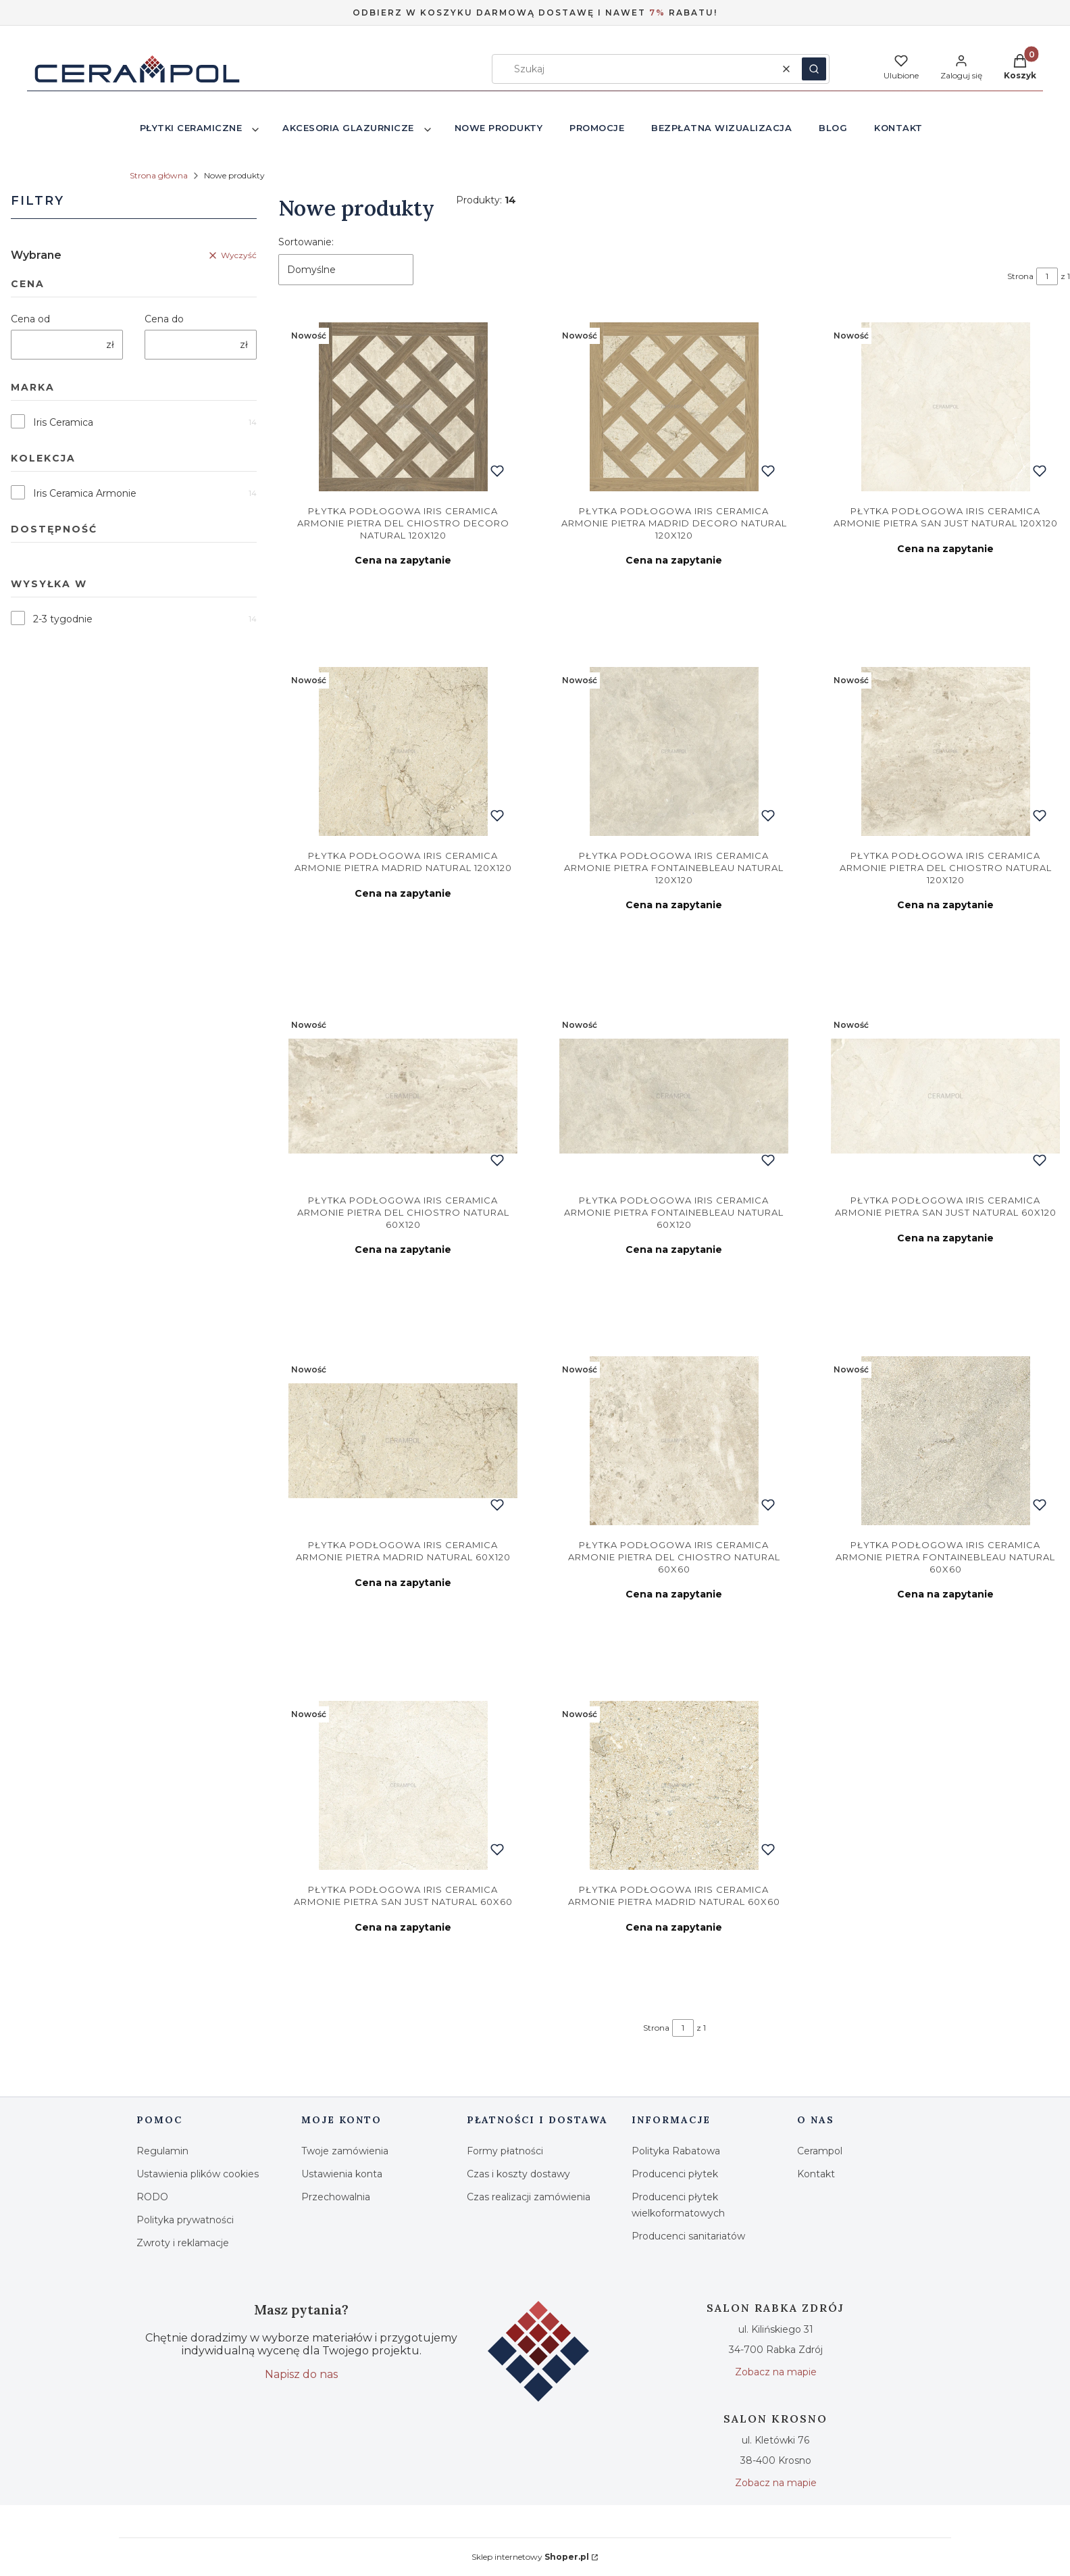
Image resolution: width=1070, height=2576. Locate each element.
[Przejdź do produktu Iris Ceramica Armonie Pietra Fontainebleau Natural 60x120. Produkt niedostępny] (673, 1096)
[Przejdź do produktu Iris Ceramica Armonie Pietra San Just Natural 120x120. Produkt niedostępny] (945, 406)
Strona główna (159, 175)
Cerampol (819, 2151)
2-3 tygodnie (63, 619)
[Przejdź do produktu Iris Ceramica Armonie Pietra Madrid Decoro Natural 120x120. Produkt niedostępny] (674, 406)
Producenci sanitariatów (688, 2236)
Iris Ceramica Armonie (84, 493)
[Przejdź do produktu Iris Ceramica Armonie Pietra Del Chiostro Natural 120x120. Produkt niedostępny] (945, 751)
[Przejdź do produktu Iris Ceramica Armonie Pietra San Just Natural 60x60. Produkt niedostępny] (403, 1785)
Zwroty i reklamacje (182, 2243)
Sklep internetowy (530, 2557)
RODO (152, 2197)
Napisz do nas (301, 2374)
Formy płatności (505, 2151)
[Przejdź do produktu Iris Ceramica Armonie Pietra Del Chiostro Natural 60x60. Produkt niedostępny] (674, 1440)
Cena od (30, 319)
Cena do (164, 319)
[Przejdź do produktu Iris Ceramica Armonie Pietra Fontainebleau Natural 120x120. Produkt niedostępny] (674, 751)
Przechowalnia (335, 2197)
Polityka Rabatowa (676, 2151)
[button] (814, 68)
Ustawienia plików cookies (197, 2174)
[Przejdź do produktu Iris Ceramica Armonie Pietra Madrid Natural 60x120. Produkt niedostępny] (402, 1440)
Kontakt (816, 2174)
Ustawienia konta (341, 2174)
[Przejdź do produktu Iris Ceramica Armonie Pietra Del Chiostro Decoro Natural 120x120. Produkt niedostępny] (403, 406)
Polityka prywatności (185, 2220)
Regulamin (162, 2151)
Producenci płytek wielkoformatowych (678, 2205)
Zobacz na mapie (776, 2372)
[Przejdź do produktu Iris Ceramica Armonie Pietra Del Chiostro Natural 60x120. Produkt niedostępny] (402, 1096)
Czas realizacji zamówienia (528, 2197)
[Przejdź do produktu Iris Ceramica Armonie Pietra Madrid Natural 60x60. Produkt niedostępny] (674, 1785)
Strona (1020, 276)
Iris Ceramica (63, 422)
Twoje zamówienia (344, 2151)
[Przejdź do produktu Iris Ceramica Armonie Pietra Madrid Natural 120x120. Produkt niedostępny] (403, 751)
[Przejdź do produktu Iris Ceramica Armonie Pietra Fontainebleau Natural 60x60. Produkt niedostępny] (945, 1440)
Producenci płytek (675, 2174)
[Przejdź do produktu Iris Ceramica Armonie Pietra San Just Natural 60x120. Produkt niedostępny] (945, 1096)
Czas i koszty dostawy (518, 2174)
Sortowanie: (306, 242)
